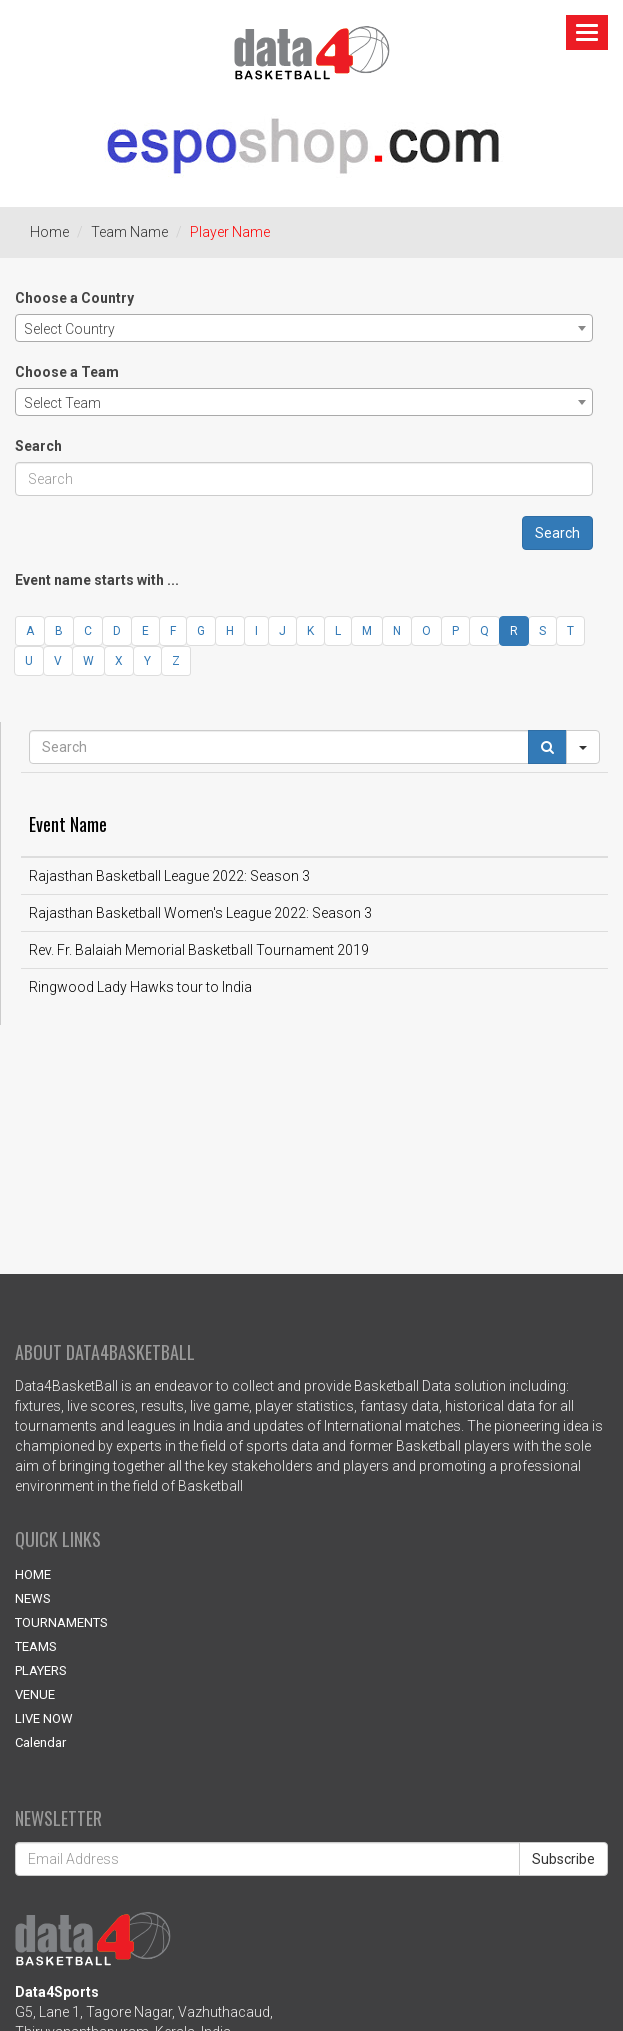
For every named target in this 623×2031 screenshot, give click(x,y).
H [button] (230, 631)
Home (49, 232)
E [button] (145, 631)
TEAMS (36, 1646)
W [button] (88, 661)
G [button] (201, 631)
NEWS (33, 1598)
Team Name (129, 232)
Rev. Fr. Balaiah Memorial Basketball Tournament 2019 (199, 950)
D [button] (117, 631)
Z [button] (176, 661)
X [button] (119, 661)
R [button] (514, 631)
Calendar (40, 1742)
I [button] (256, 631)
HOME (33, 1574)
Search (38, 446)
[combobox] (304, 328)
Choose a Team (67, 372)
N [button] (397, 631)
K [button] (310, 631)
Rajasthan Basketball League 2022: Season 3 (169, 876)
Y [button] (147, 661)
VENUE (35, 1694)
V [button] (58, 661)
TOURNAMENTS (61, 1622)
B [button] (59, 631)
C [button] (88, 631)
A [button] (30, 631)
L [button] (338, 631)
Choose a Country (74, 298)
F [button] (173, 631)
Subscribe (563, 1859)
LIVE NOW (44, 1718)
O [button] (426, 631)
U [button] (29, 661)
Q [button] (484, 631)
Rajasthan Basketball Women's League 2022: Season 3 (200, 913)
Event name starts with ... (97, 580)
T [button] (570, 631)
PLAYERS (41, 1670)
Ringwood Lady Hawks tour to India (140, 987)
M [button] (367, 631)
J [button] (282, 631)
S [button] (542, 631)
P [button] (455, 631)
